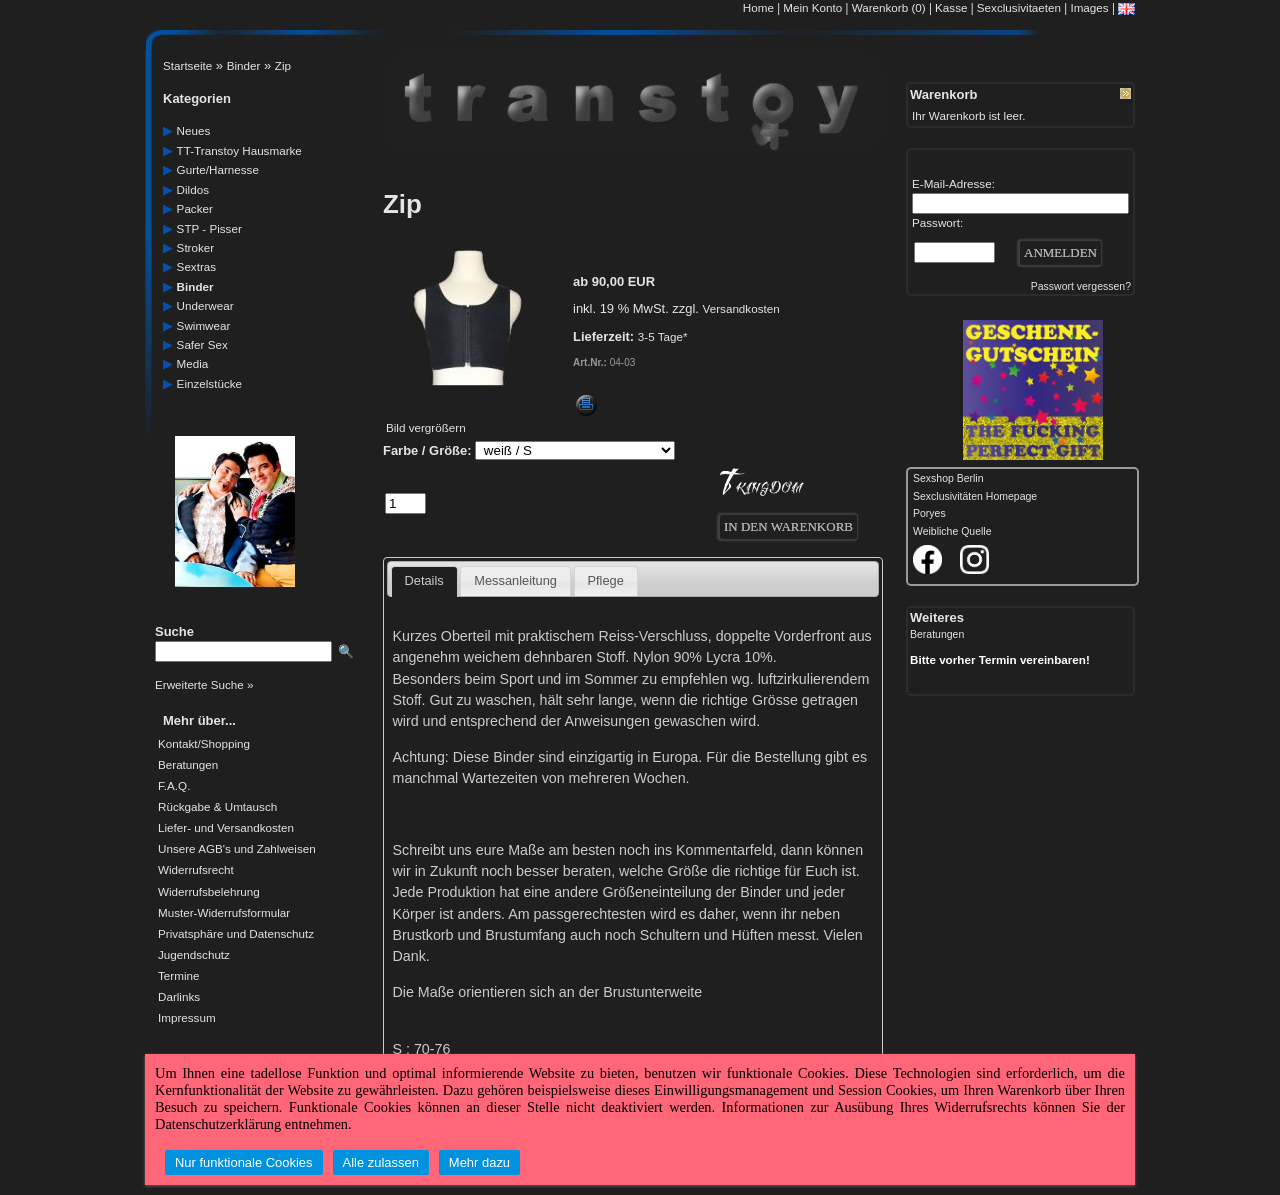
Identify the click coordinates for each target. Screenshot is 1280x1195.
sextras (197, 266)
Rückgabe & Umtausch (217, 807)
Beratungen (188, 765)
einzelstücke (209, 383)
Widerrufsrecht (196, 870)
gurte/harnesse (218, 169)
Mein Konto (812, 7)
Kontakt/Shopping (204, 744)
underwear (205, 305)
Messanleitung (515, 580)
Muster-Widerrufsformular (224, 913)
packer (195, 208)
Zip (283, 65)
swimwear (204, 325)
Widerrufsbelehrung (209, 892)
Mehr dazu (479, 1162)
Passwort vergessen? (1081, 286)
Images (1089, 7)
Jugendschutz (194, 955)
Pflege (605, 580)
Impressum (187, 1018)
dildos (193, 189)
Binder (244, 65)
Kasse (951, 7)
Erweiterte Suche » (204, 684)
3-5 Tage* (663, 336)
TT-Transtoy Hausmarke (239, 150)
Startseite (187, 65)
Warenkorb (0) (890, 7)
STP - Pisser (209, 228)
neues (194, 130)
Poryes (929, 513)
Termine (178, 976)
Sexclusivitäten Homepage (975, 496)
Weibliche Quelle (952, 531)
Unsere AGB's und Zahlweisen (237, 849)
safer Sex (202, 344)
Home (758, 7)
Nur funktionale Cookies (244, 1162)
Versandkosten (741, 308)
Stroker (196, 247)
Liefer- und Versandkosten (226, 828)
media (193, 363)
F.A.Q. (174, 786)
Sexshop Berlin (948, 478)
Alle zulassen (381, 1162)
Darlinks (179, 997)
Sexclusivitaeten (1019, 7)
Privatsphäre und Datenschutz (236, 934)
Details (424, 580)
